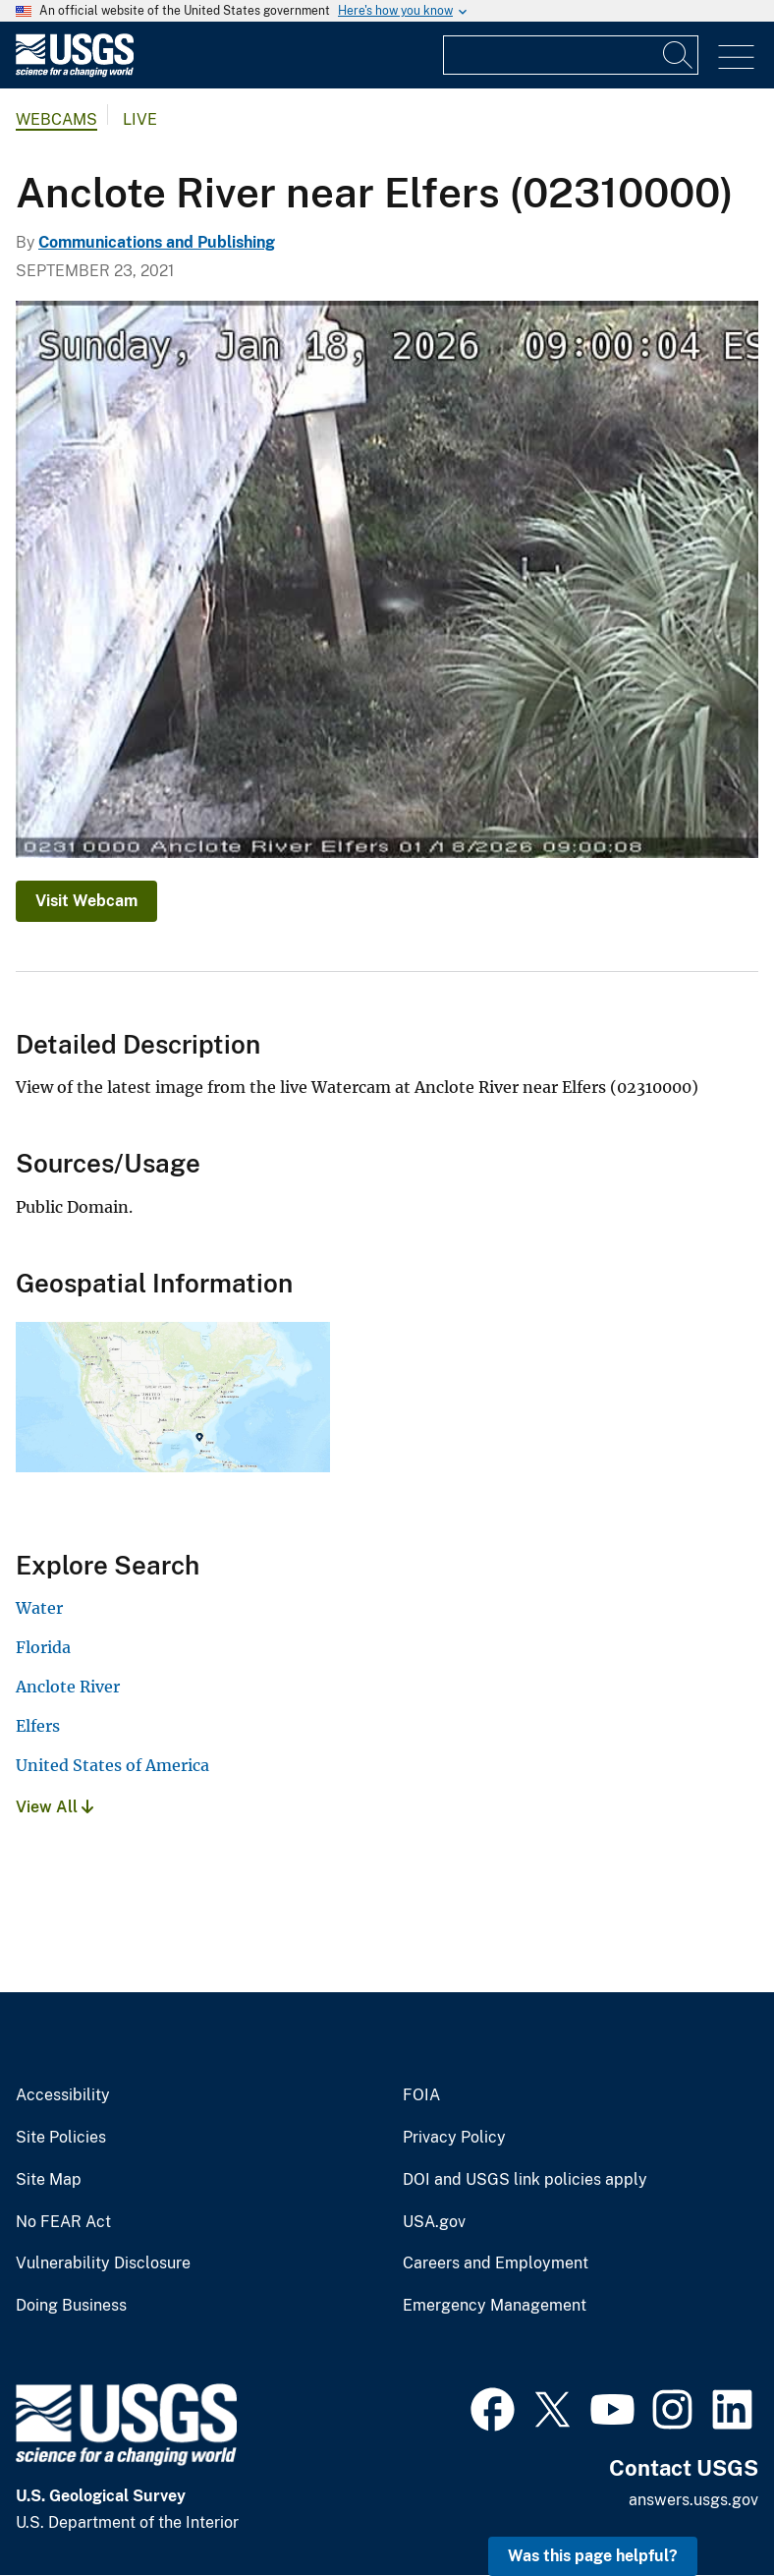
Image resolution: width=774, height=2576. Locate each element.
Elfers (38, 1726)
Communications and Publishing (156, 242)
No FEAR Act (63, 2222)
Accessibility (63, 2095)
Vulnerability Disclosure (103, 2263)
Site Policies (61, 2138)
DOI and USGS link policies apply (525, 2180)
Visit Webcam (86, 900)
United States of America (112, 1765)
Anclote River (68, 1686)
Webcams (56, 119)
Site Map (49, 2180)
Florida (43, 1647)
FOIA (421, 2095)
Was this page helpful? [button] (593, 2556)
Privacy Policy (454, 2138)
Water (39, 1608)
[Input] (570, 55)
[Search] (678, 55)
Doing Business (71, 2306)
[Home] (75, 72)
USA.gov (434, 2222)
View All (54, 1807)
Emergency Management (494, 2306)
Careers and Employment (495, 2263)
